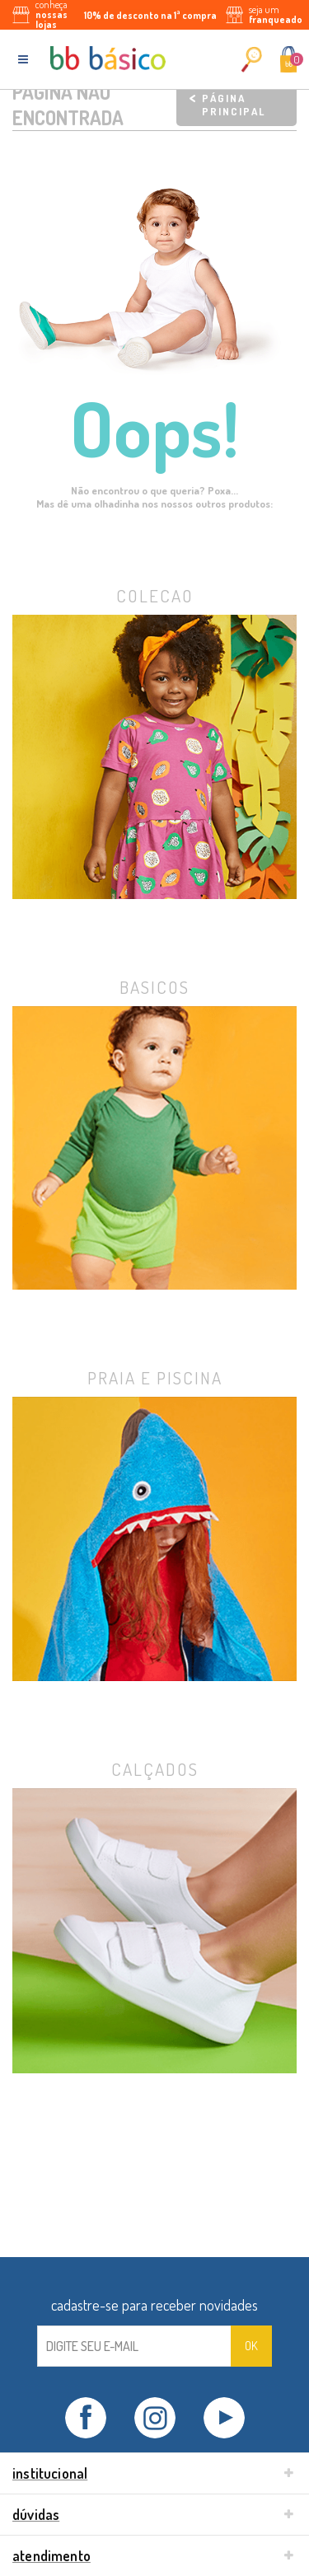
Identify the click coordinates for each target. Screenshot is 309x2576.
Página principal (233, 104)
